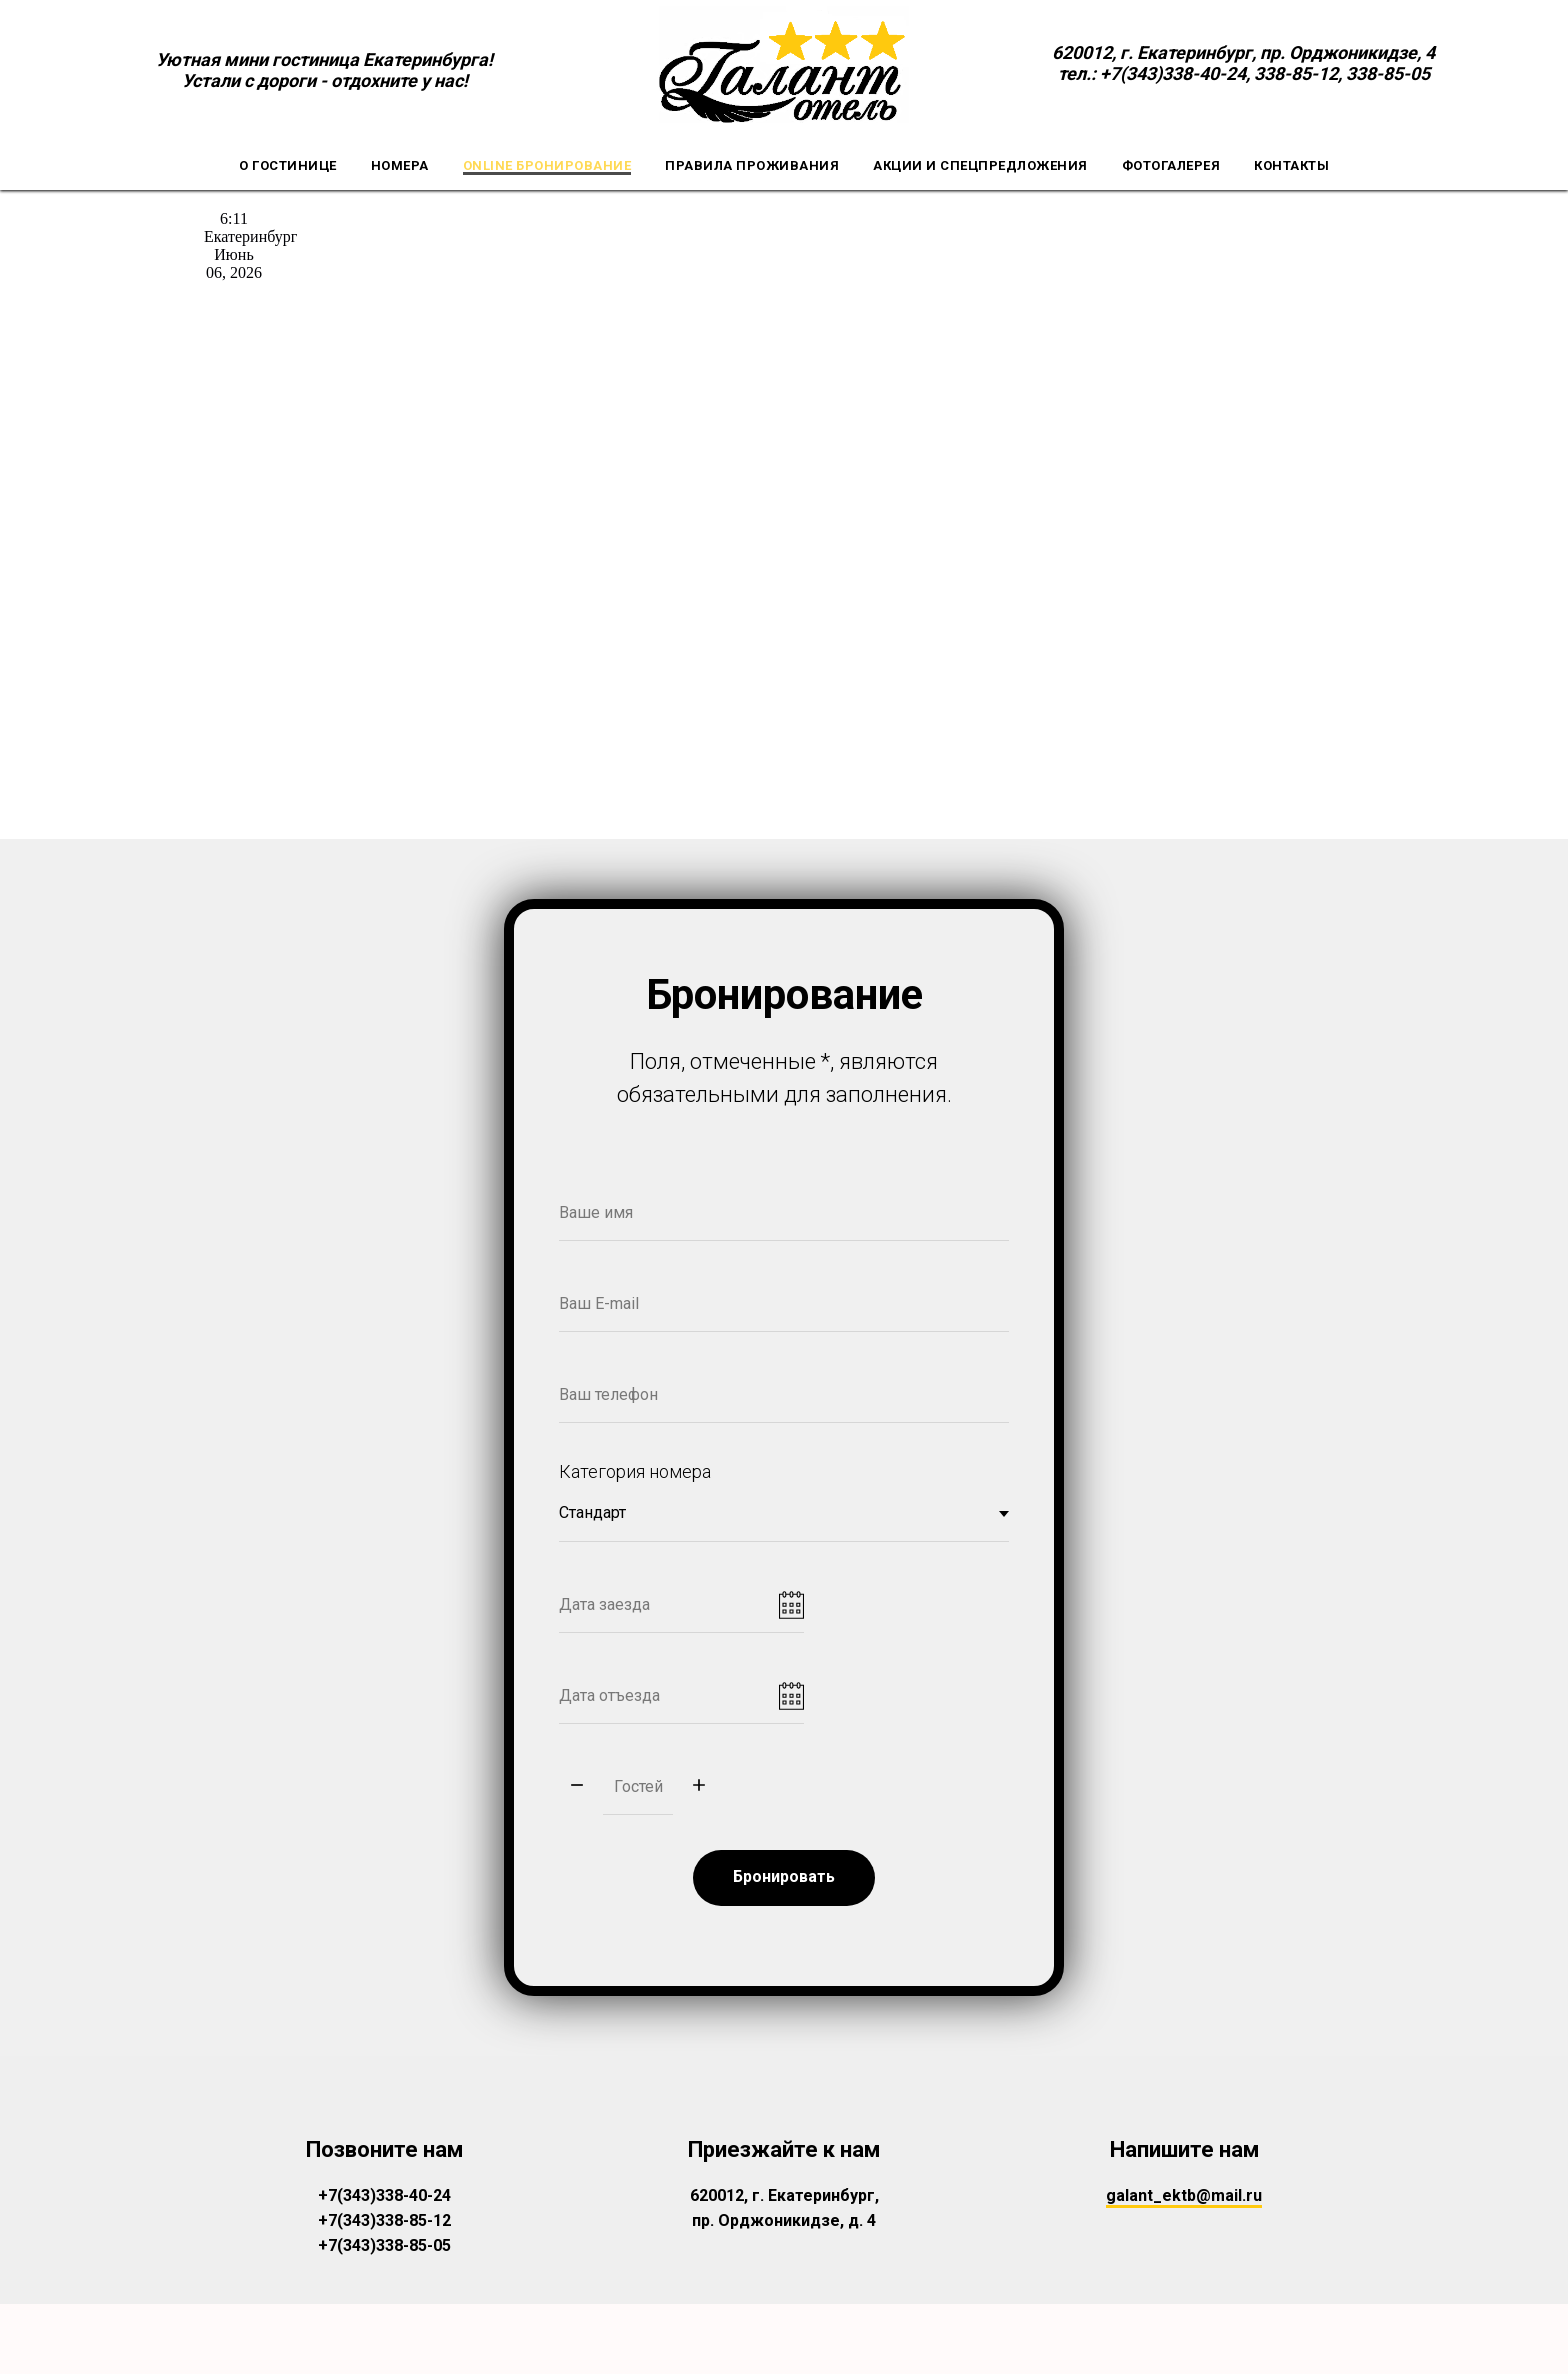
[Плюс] (699, 1796)
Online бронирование (547, 165)
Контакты (1291, 165)
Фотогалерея (1171, 165)
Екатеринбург (250, 236)
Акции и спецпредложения (980, 165)
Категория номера (635, 1481)
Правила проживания (752, 165)
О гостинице (288, 165)
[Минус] (577, 1796)
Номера (400, 165)
